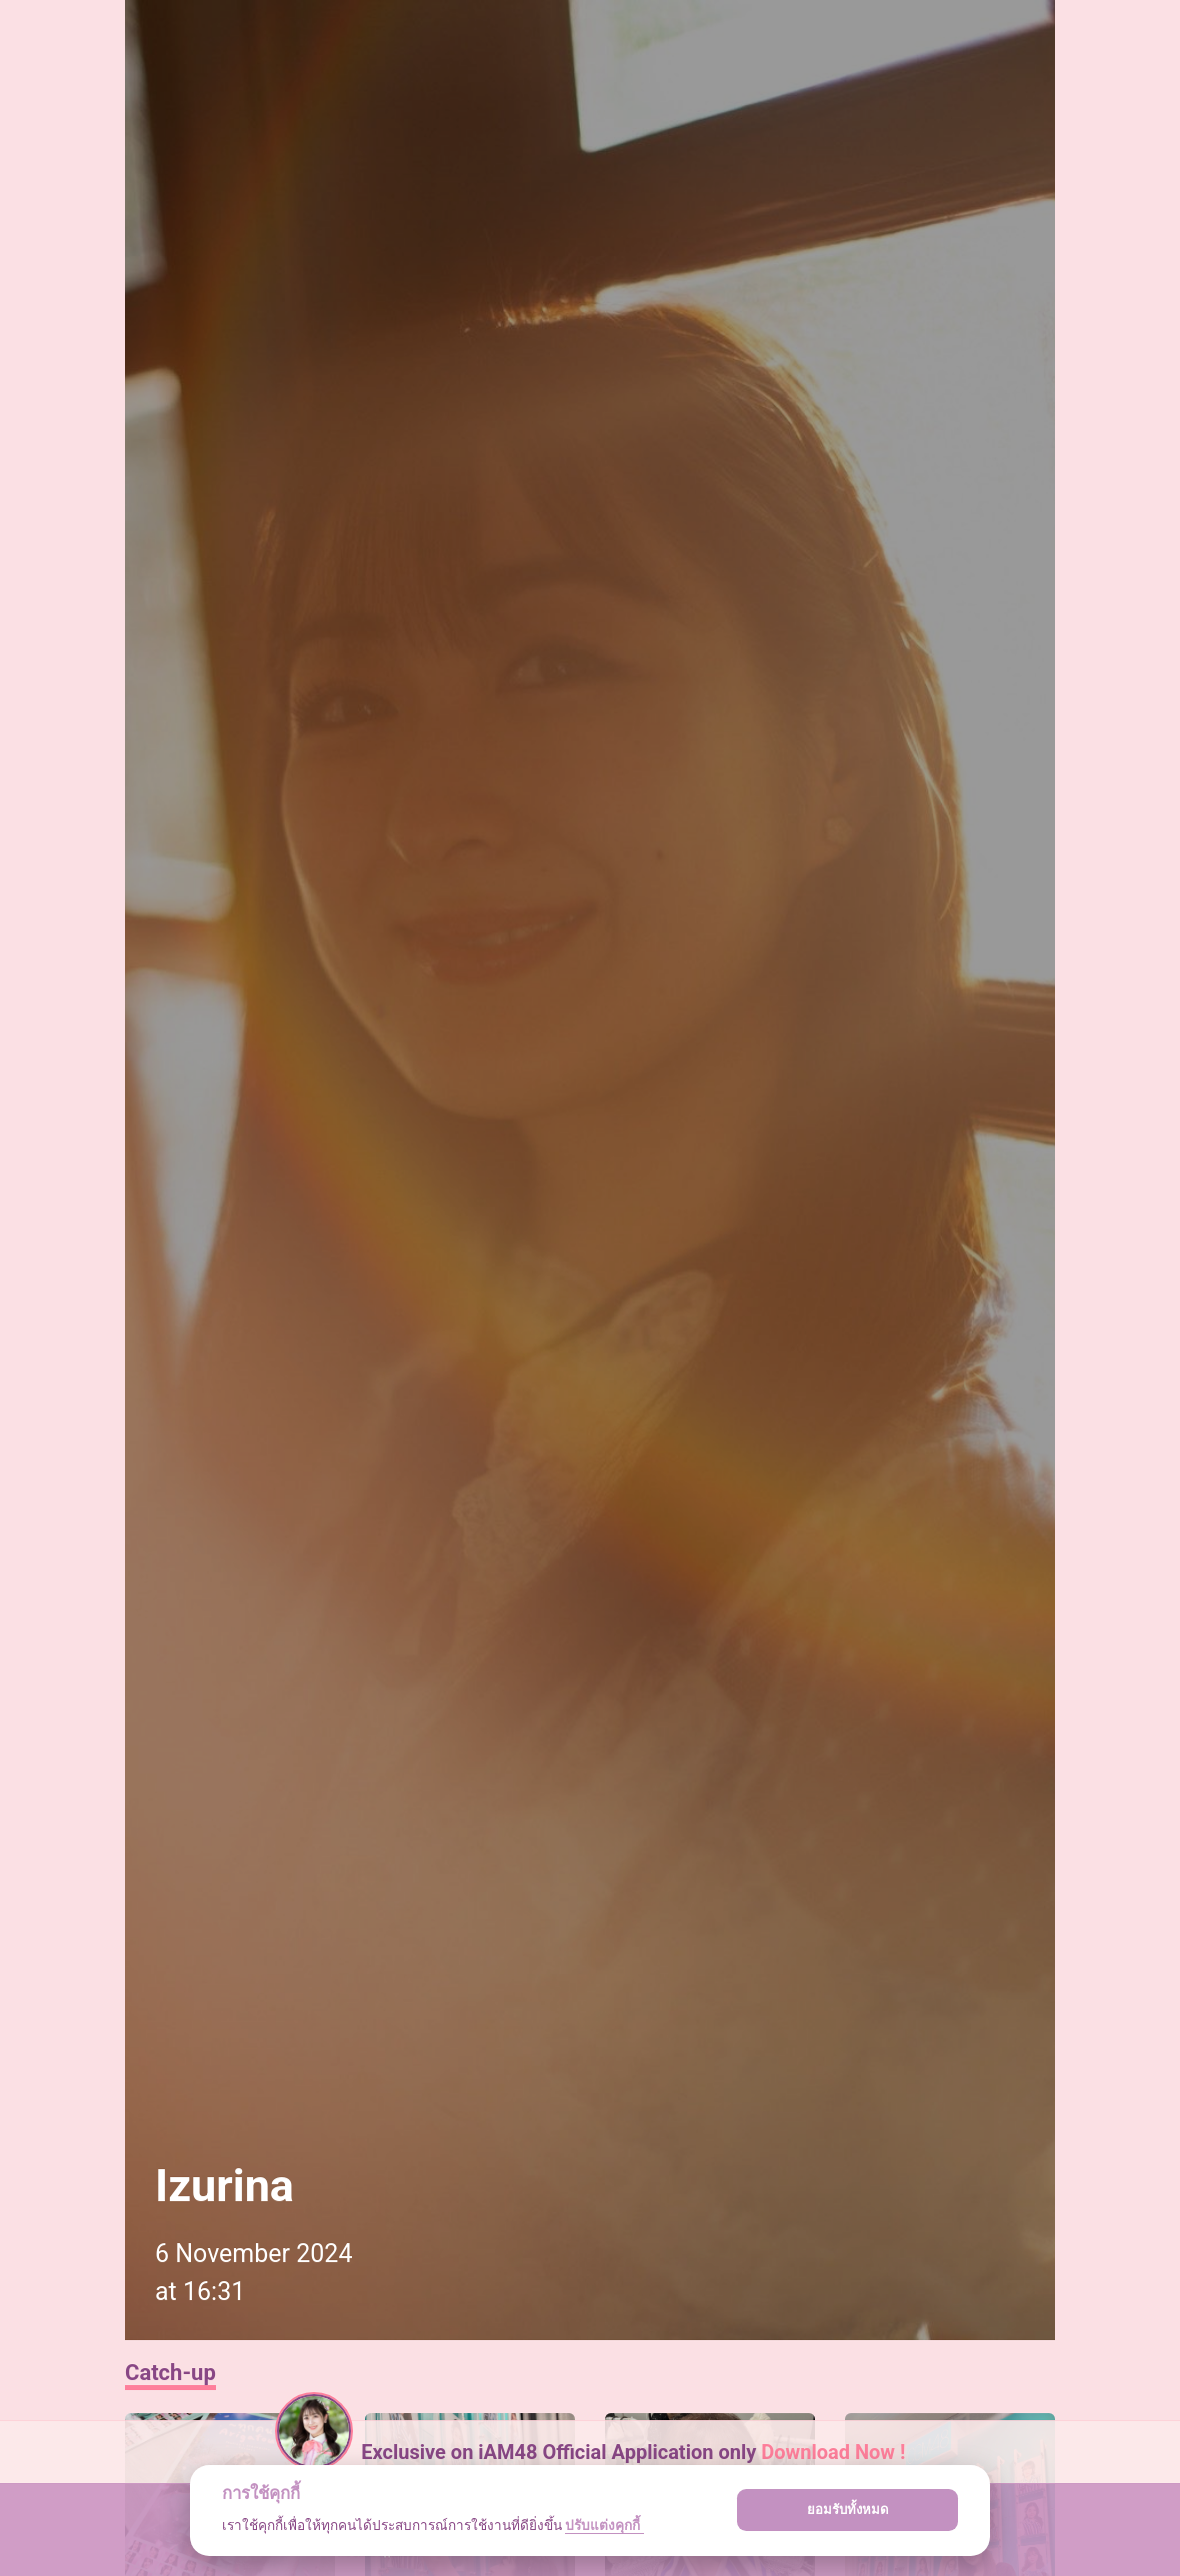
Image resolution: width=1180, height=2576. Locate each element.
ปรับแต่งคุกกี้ (604, 2525)
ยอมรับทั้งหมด (848, 2509)
